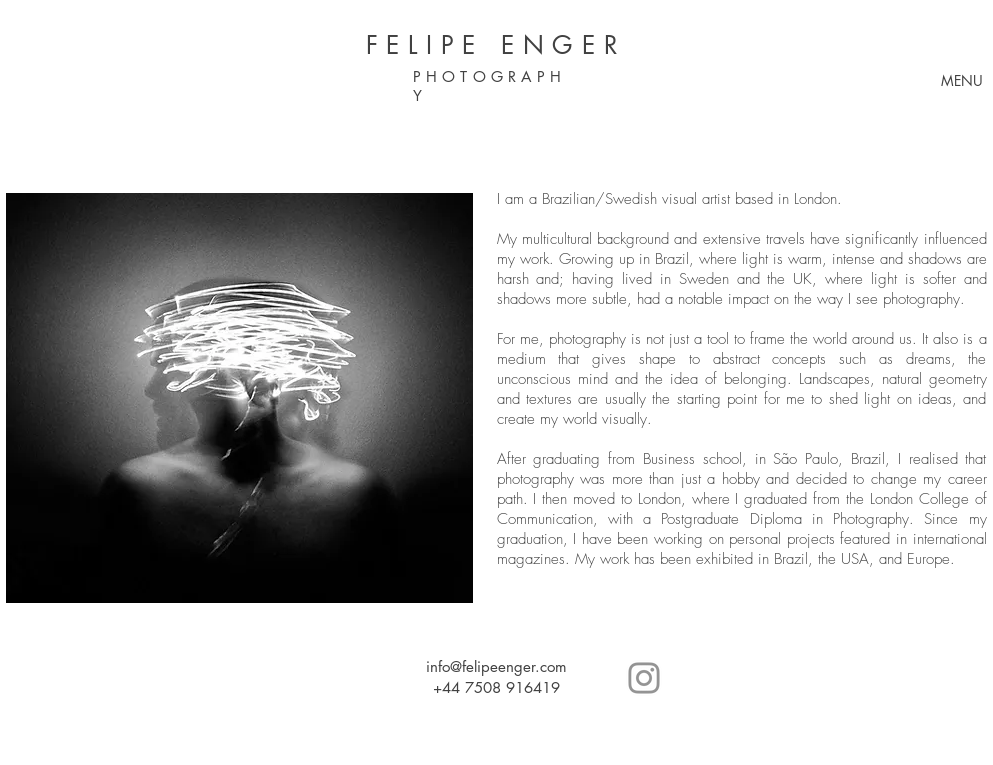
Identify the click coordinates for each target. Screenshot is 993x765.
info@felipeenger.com (496, 666)
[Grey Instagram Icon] (644, 678)
